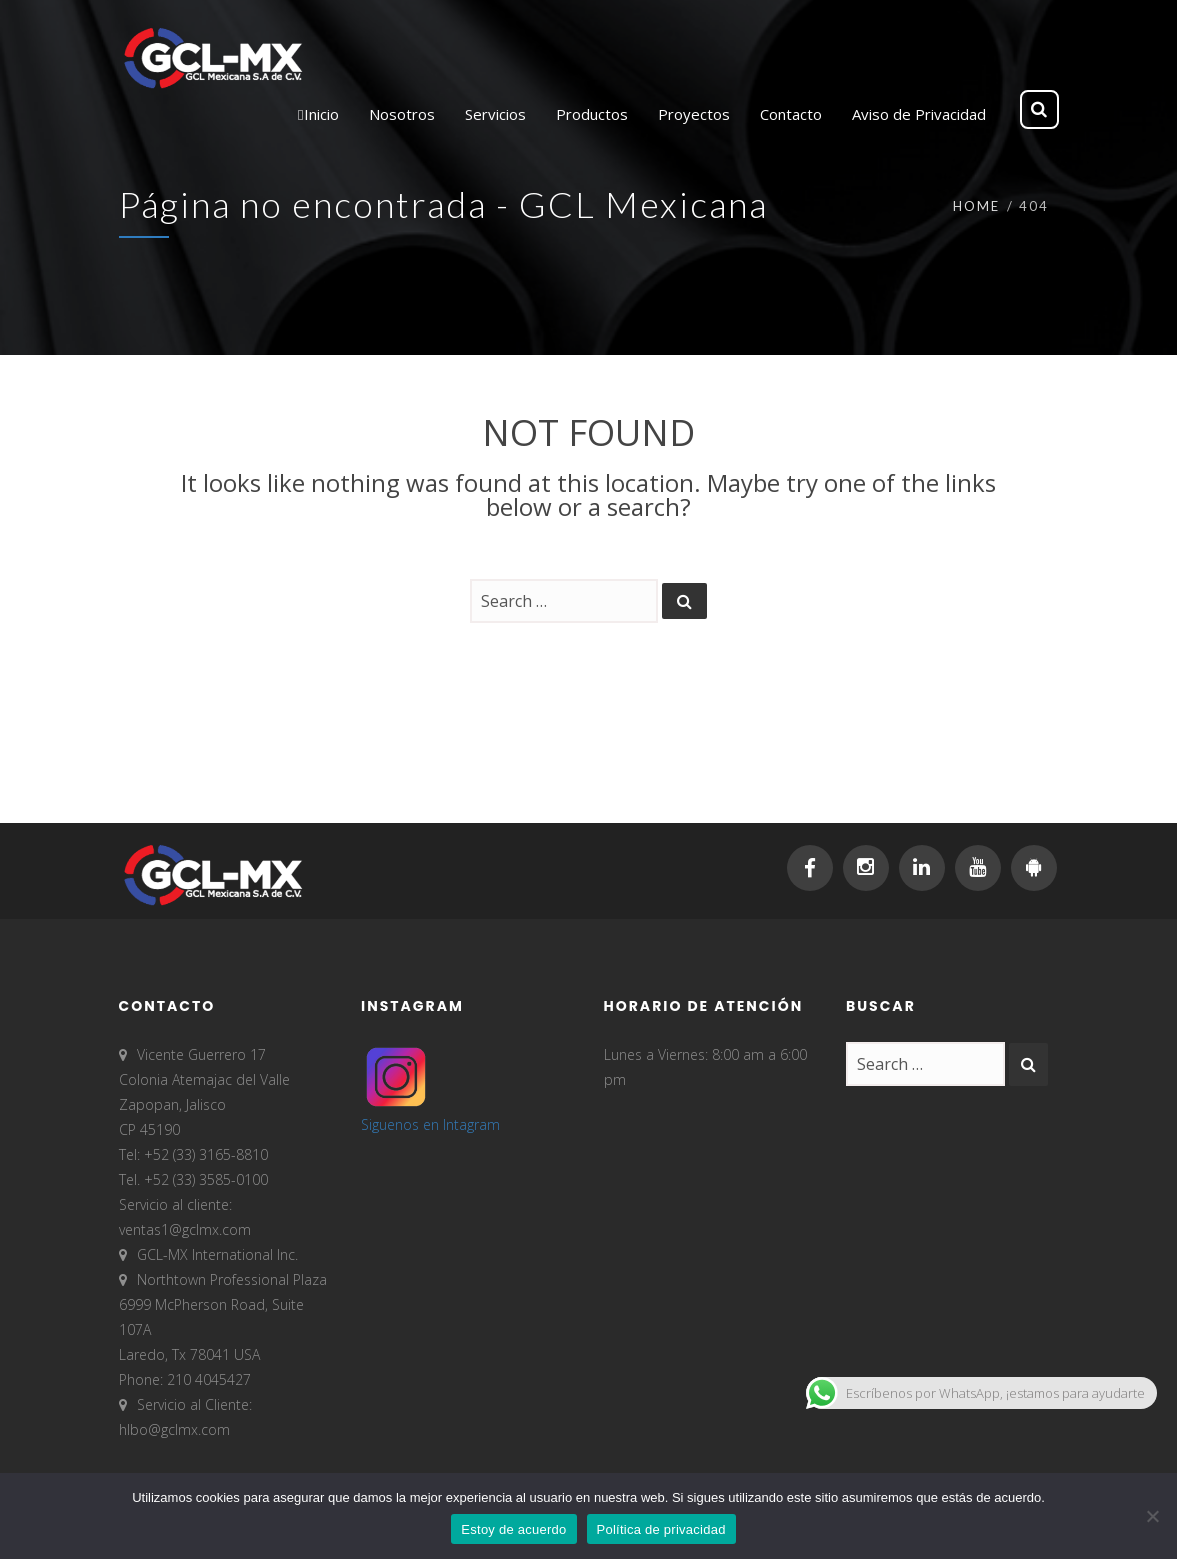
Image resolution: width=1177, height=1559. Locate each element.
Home (976, 206)
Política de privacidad (661, 1529)
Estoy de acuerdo (513, 1529)
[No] (1152, 1516)
